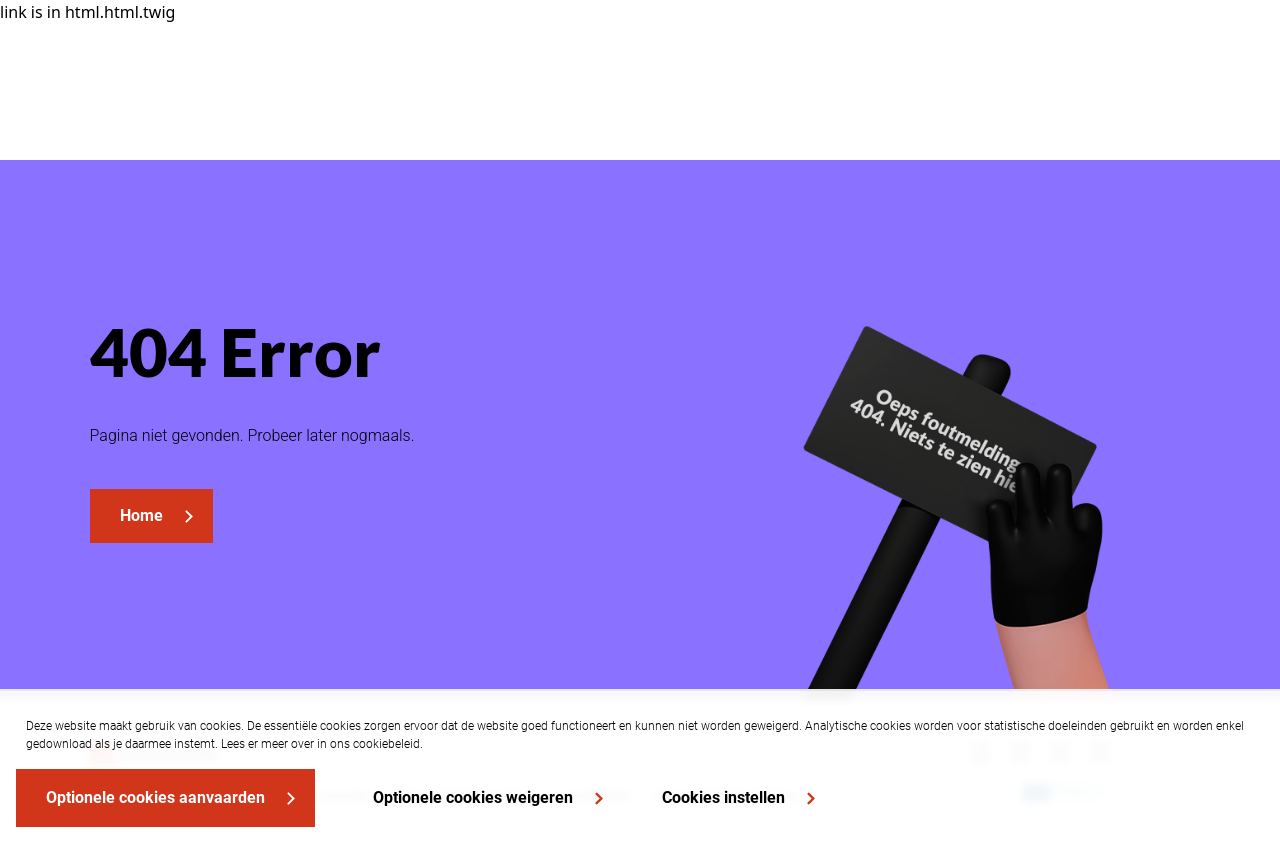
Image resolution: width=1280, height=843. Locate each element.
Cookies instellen (723, 797)
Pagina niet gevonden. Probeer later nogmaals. (252, 435)
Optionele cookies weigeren (473, 797)
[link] (151, 516)
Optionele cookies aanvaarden (155, 797)
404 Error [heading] (235, 351)
